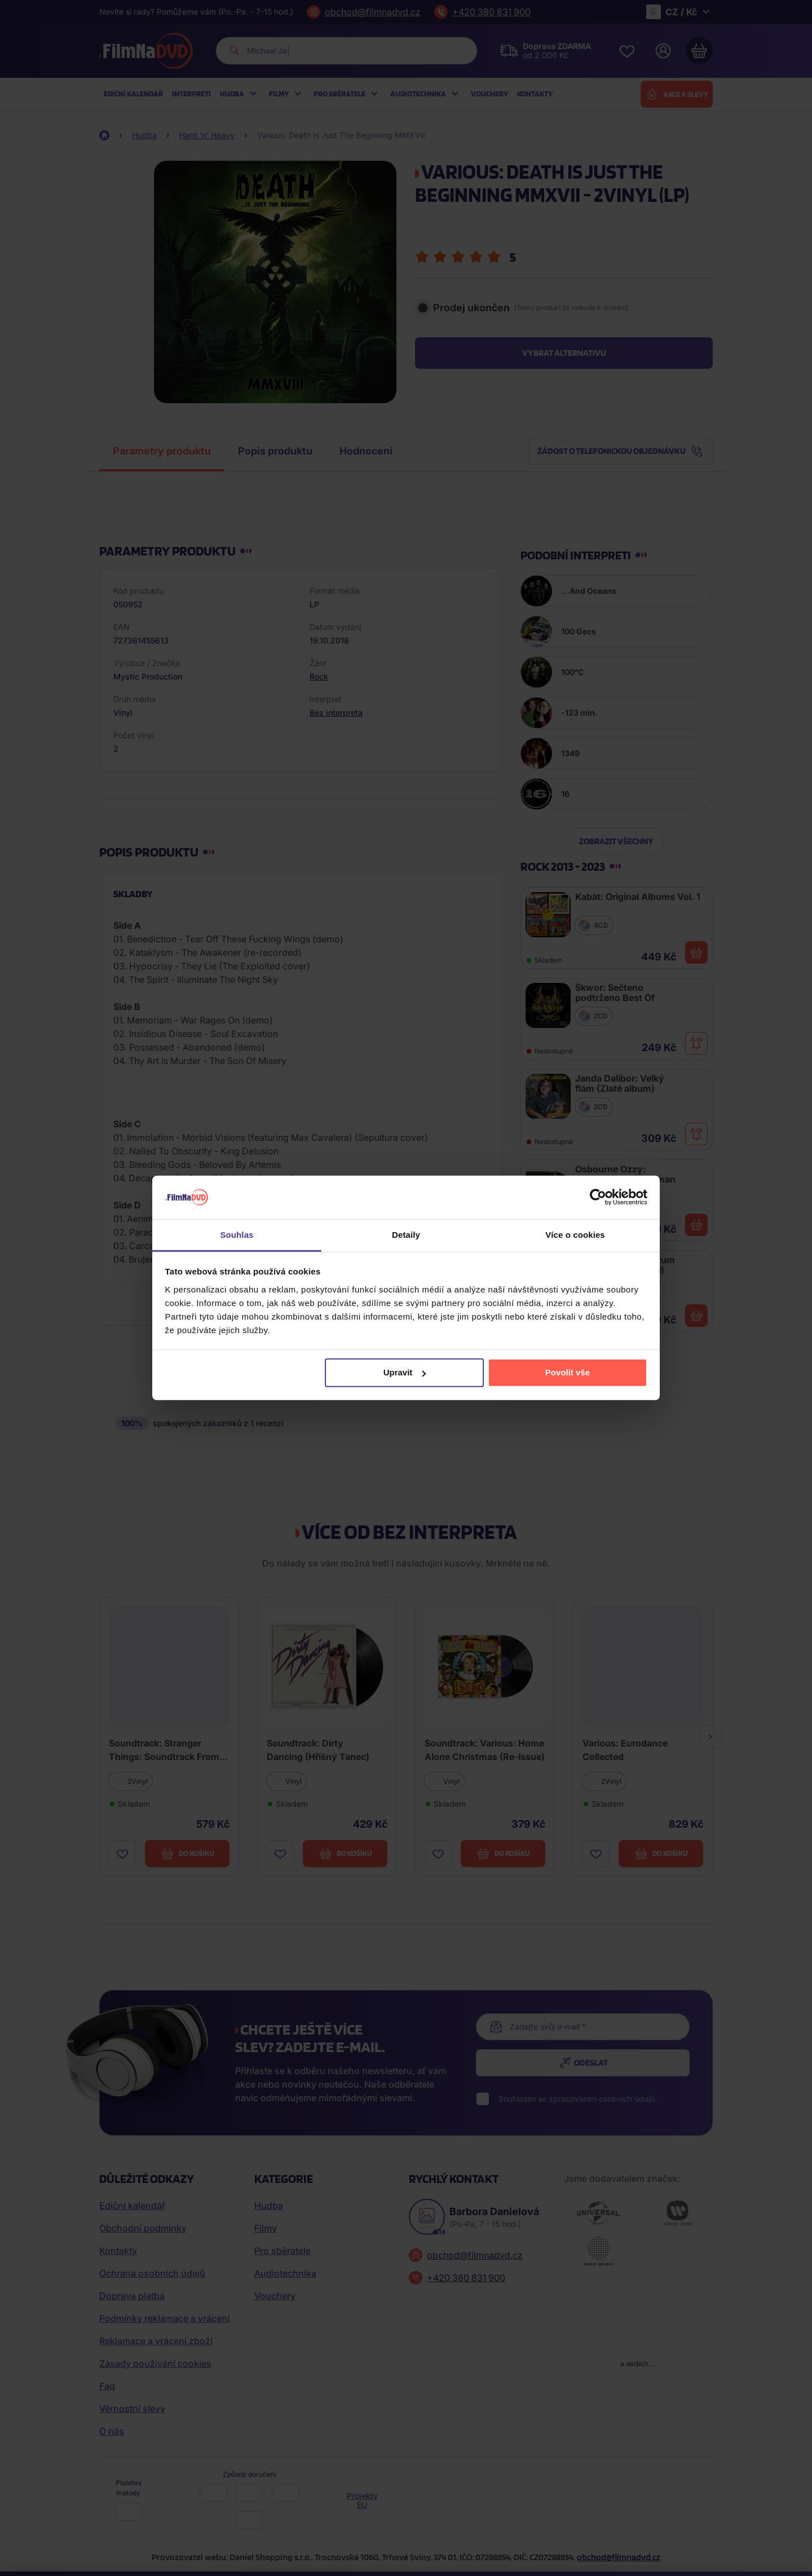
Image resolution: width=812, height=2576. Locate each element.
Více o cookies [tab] (575, 1235)
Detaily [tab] (406, 1235)
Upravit (404, 1372)
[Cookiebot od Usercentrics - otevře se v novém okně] (598, 1197)
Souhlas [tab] (236, 1235)
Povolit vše (567, 1372)
